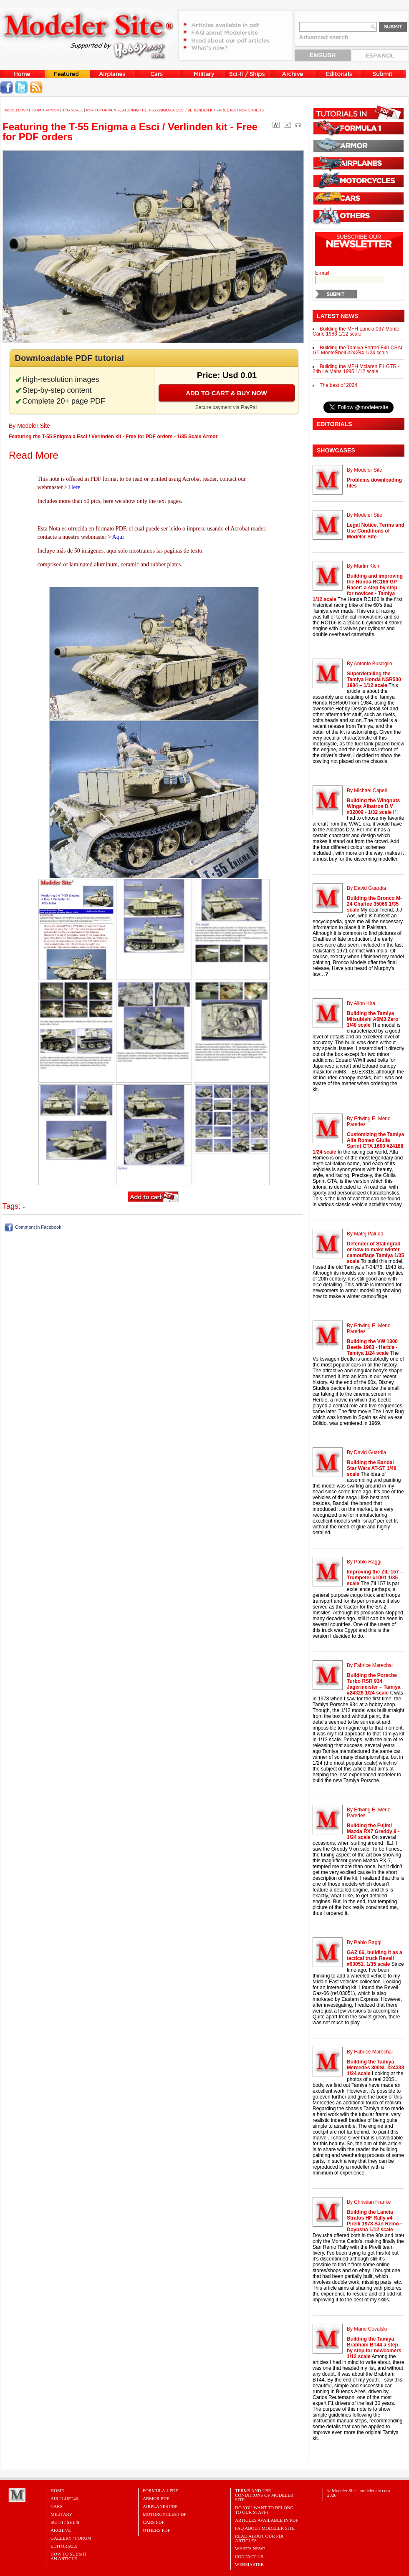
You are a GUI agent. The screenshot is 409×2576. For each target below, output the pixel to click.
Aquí (118, 537)
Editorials (64, 2545)
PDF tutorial (99, 110)
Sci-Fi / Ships (64, 2522)
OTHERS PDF (156, 2530)
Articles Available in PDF (266, 2520)
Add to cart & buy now (226, 393)
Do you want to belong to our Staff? (264, 2510)
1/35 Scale (73, 110)
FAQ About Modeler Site (265, 2528)
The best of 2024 (338, 385)
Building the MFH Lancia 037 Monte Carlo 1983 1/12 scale (356, 331)
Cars (56, 2506)
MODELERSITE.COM (23, 110)
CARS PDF (153, 2522)
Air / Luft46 (64, 2498)
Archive (60, 2530)
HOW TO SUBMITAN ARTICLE (68, 2556)
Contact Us (249, 2556)
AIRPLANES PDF (160, 2506)
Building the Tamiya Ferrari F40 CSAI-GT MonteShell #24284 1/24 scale (358, 350)
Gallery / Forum (70, 2538)
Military (61, 2514)
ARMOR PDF (156, 2498)
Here (74, 487)
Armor (52, 110)
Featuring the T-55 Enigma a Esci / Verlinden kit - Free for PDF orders (190, 110)
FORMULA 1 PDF (160, 2490)
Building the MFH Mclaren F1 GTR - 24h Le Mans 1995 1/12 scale (356, 369)
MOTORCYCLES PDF (165, 2514)
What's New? (250, 2548)
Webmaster (249, 2564)
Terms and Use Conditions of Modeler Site (264, 2495)
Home (57, 2490)
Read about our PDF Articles (260, 2538)
